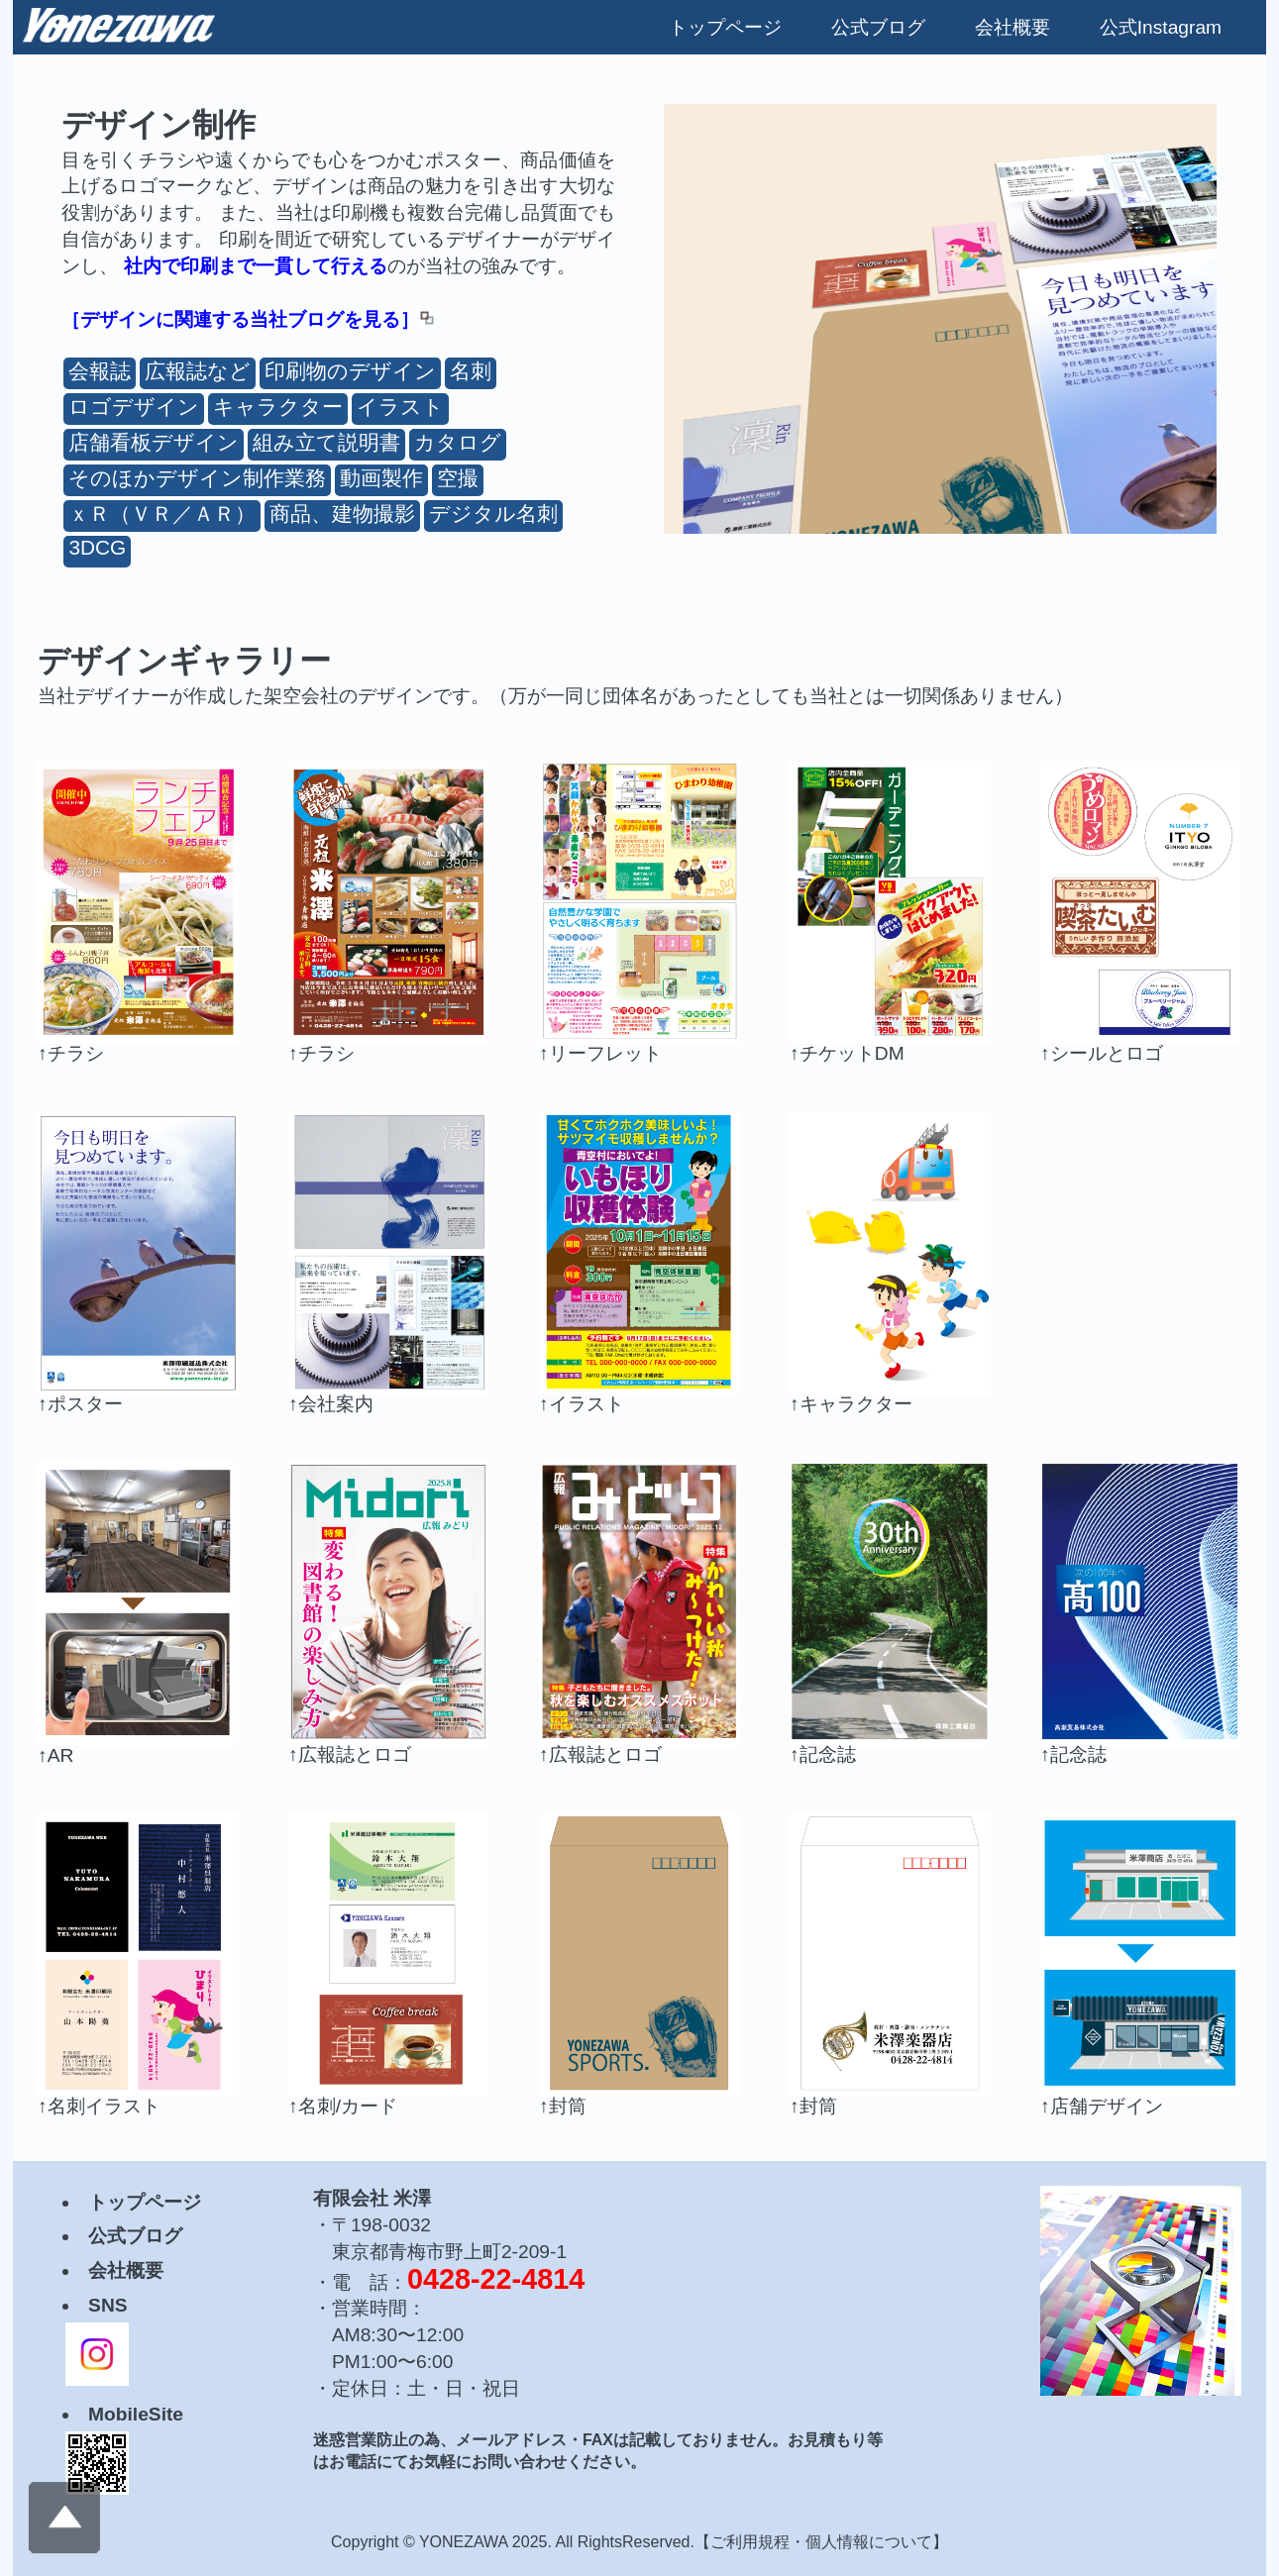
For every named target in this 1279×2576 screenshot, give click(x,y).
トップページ (725, 27)
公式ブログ (878, 27)
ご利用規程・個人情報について (821, 2541)
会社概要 (1012, 27)
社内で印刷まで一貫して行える (255, 266)
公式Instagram (1161, 27)
